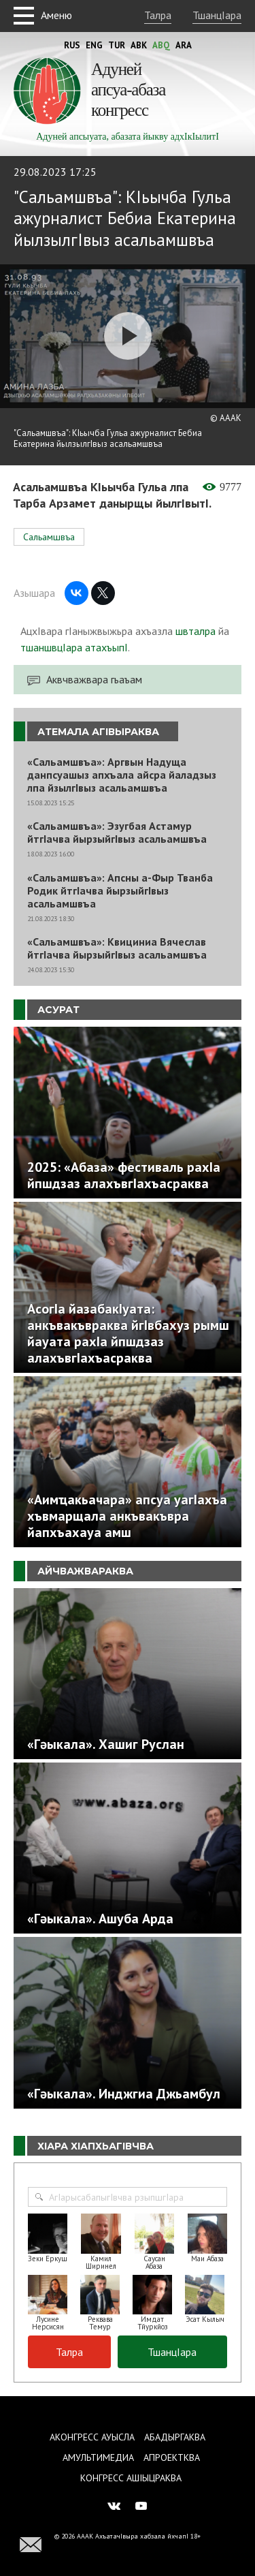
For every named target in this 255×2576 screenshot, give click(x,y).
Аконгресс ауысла (92, 2437)
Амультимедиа (98, 2457)
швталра (195, 631)
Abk (139, 45)
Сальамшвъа (49, 537)
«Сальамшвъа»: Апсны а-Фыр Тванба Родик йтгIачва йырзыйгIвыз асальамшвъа (120, 890)
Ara (183, 45)
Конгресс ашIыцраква (131, 2478)
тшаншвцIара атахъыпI (74, 647)
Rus (72, 45)
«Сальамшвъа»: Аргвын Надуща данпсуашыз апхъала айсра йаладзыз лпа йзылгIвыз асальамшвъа (121, 775)
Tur (116, 45)
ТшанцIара (216, 15)
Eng (94, 45)
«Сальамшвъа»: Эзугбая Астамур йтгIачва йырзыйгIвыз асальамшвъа (117, 832)
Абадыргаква (174, 2437)
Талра (157, 15)
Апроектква (171, 2457)
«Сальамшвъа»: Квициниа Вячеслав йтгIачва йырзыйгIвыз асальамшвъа (117, 948)
